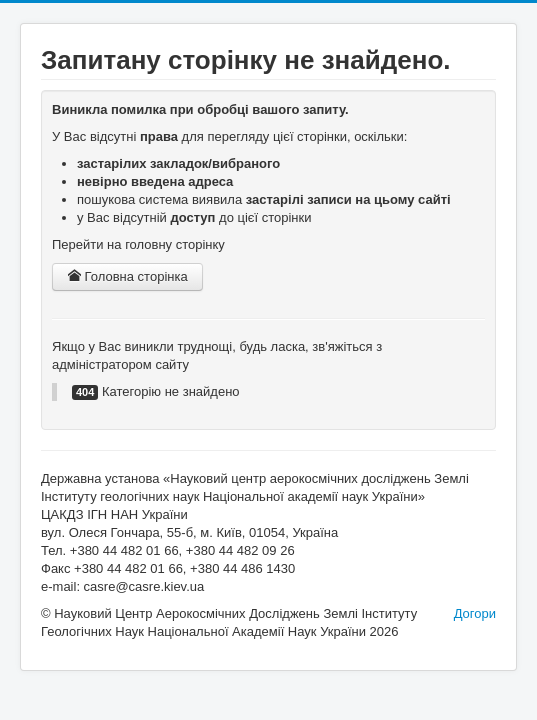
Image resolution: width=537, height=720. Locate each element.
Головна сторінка (127, 276)
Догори (475, 613)
